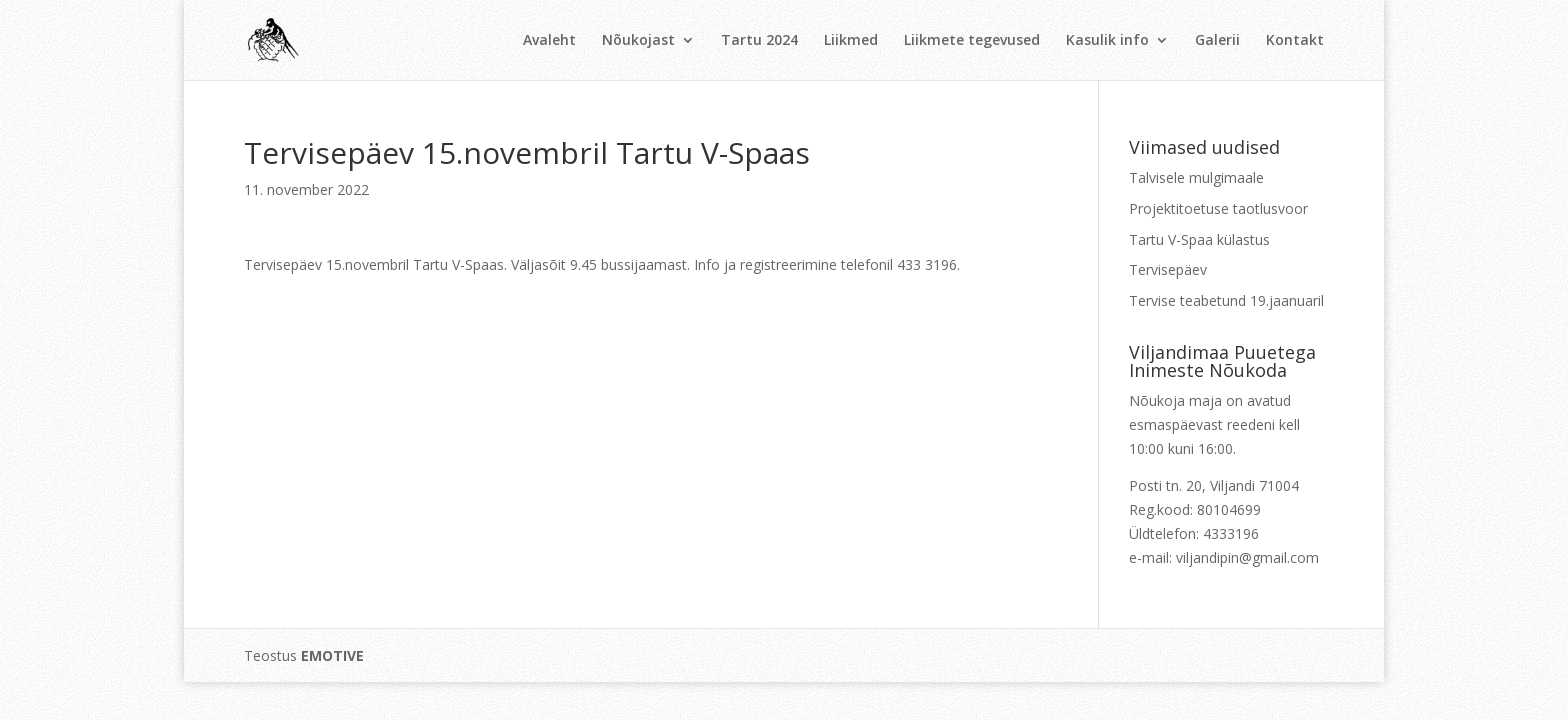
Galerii (1217, 41)
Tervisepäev (1168, 269)
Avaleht (549, 41)
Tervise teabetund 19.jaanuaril (1226, 300)
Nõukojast (638, 41)
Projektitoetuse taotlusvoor (1218, 208)
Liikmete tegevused (972, 41)
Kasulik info (1107, 41)
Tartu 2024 (759, 41)
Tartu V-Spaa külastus (1199, 239)
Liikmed (851, 41)
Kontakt (1295, 41)
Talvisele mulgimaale (1196, 177)
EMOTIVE (332, 655)
